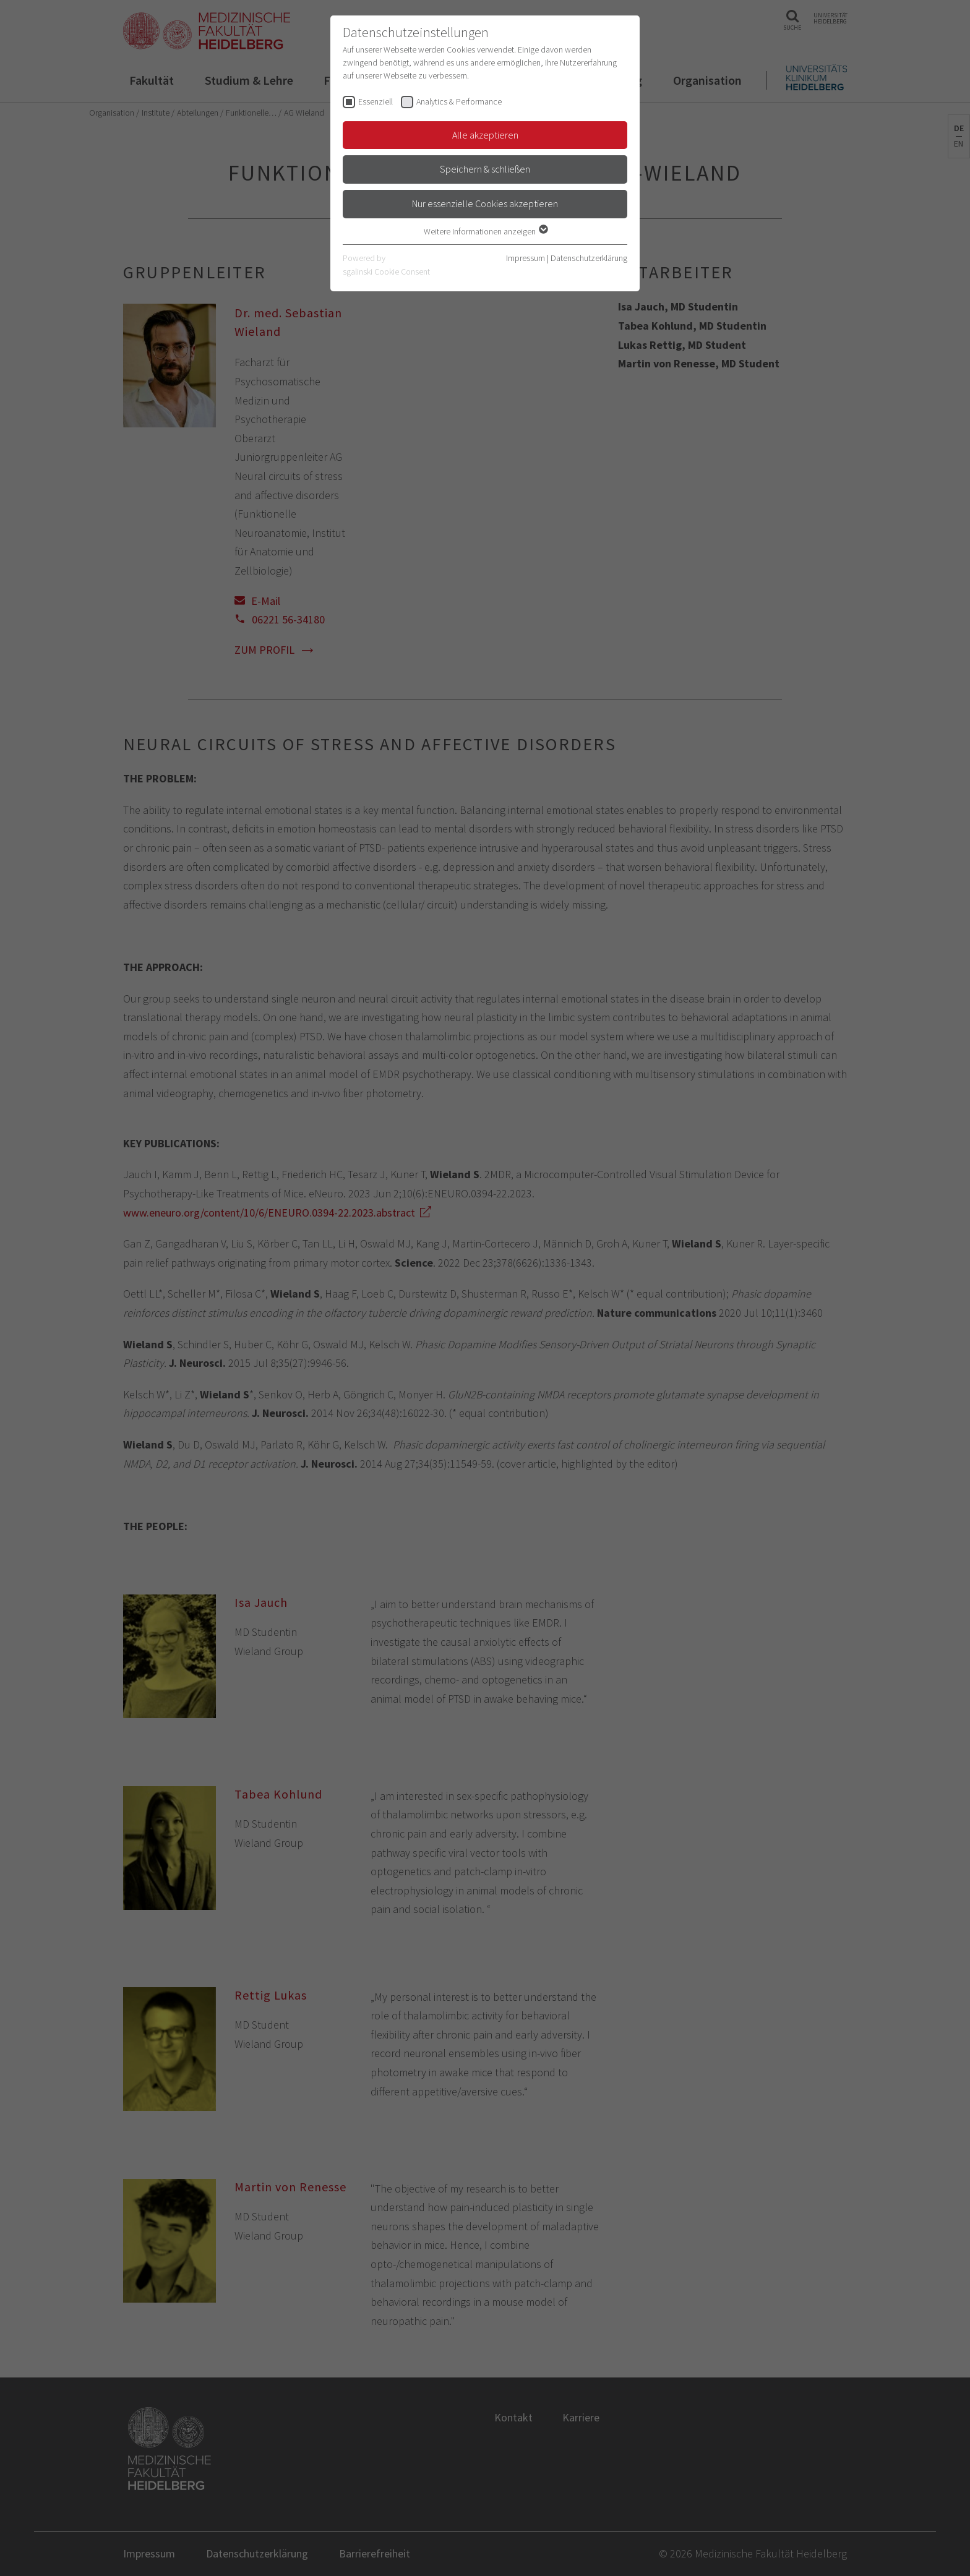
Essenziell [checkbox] (375, 101)
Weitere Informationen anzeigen (485, 231)
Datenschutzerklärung (589, 257)
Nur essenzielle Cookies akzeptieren (485, 203)
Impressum (525, 257)
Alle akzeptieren (485, 135)
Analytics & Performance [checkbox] (459, 101)
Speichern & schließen (485, 169)
